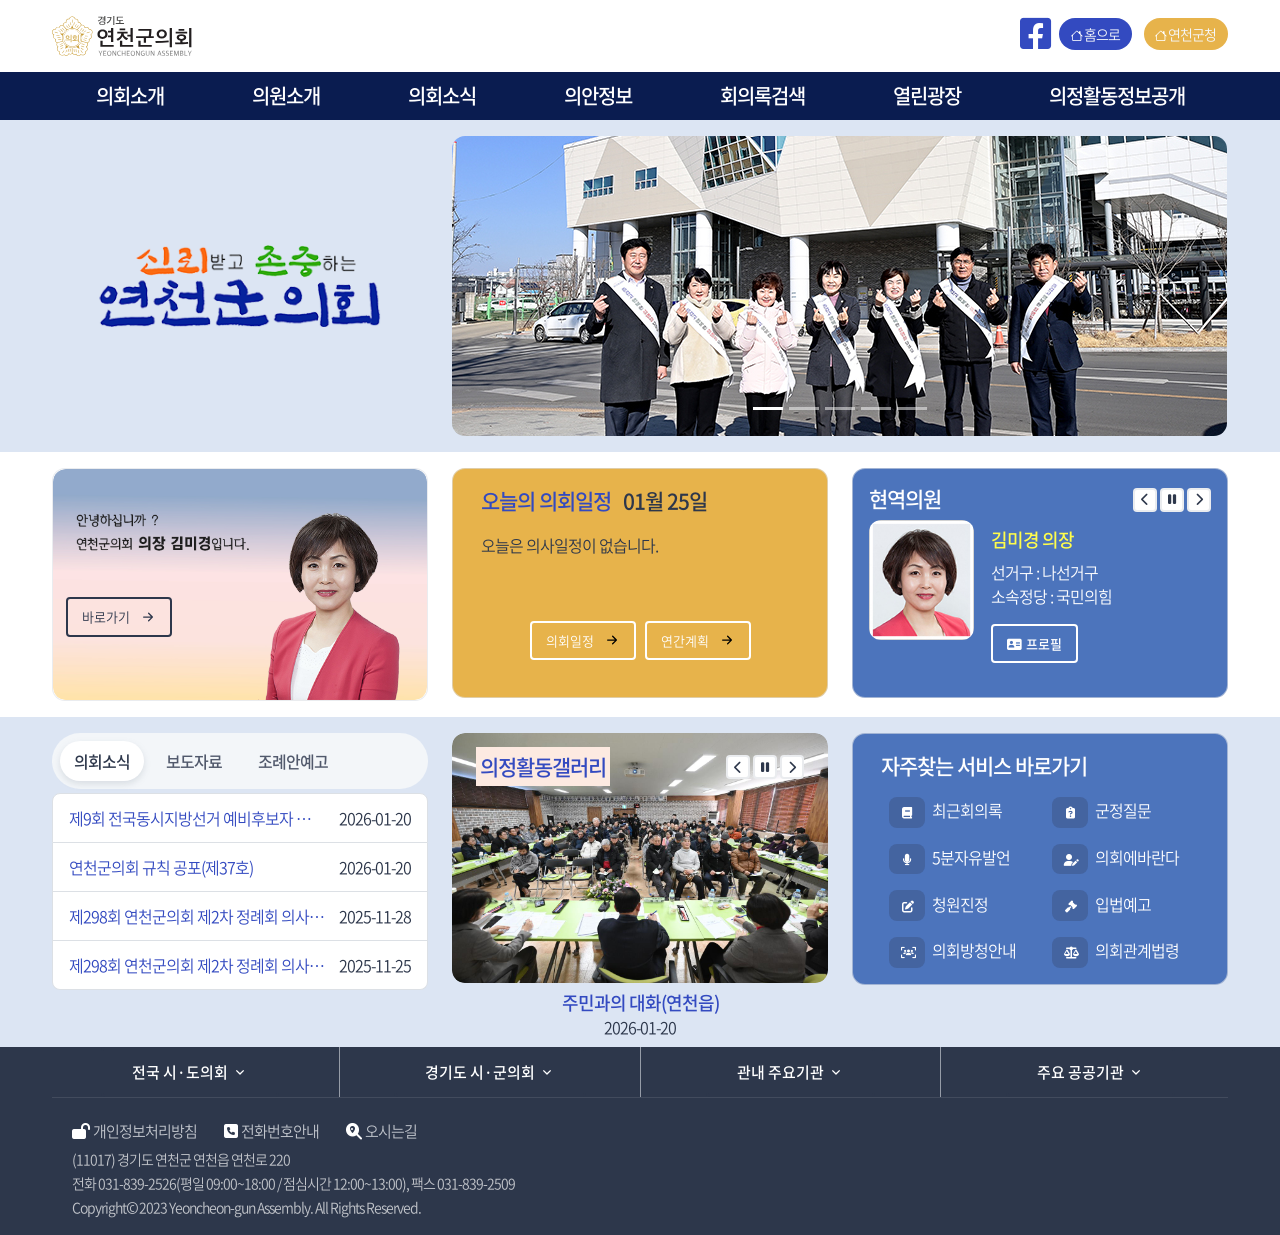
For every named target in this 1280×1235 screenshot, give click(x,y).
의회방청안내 (974, 950)
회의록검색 (762, 95)
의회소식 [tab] (102, 761)
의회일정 (570, 640)
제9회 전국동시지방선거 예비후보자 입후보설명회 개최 (197, 818)
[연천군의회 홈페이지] (122, 33)
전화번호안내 (280, 1131)
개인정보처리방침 (145, 1131)
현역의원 (905, 498)
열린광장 (927, 95)
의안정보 (598, 95)
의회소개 (130, 95)
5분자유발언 (971, 857)
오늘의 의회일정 (546, 500)
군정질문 (1123, 810)
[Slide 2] (804, 408)
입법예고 (1123, 904)
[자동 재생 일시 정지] (1172, 500)
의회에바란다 (1137, 857)
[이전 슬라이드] (1145, 500)
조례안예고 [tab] (293, 761)
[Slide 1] (768, 408)
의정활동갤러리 (543, 766)
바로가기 (106, 616)
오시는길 (391, 1131)
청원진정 (960, 904)
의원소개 (286, 95)
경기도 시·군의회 (480, 1072)
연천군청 (1192, 34)
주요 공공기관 (1080, 1072)
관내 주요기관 (780, 1072)
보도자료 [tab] (194, 761)
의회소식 (442, 95)
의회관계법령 (1137, 950)
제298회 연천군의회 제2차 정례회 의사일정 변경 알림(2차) (197, 916)
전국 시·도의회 (180, 1072)
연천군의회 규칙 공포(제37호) (161, 867)
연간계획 (685, 640)
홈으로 (1102, 34)
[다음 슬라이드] (1199, 500)
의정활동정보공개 (1117, 95)
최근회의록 (967, 810)
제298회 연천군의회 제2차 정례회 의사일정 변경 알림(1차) (197, 965)
